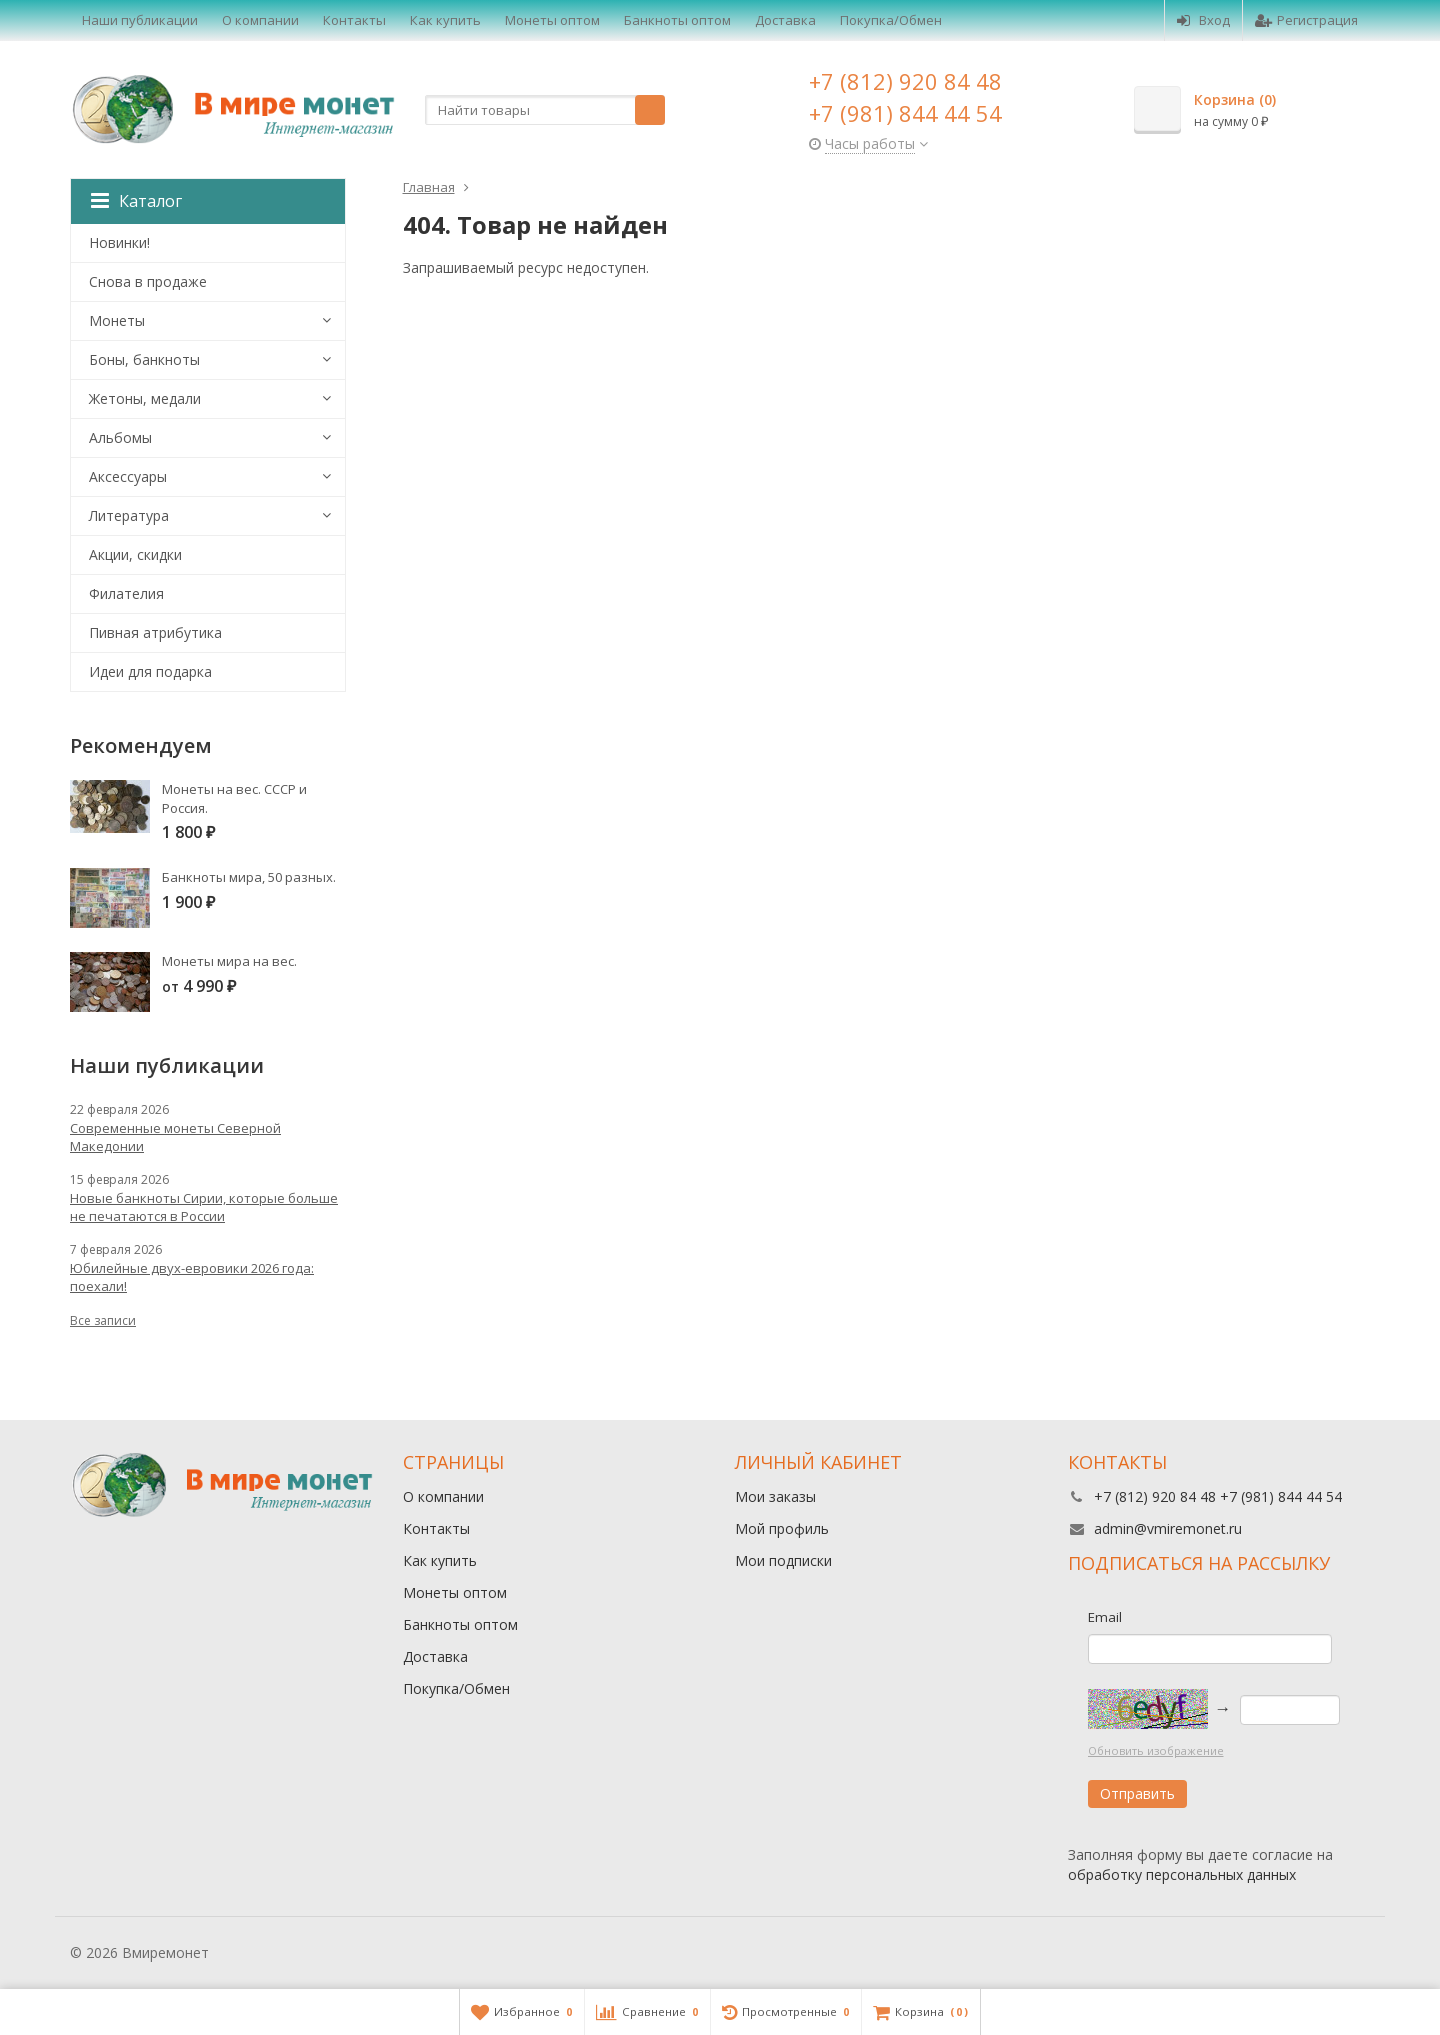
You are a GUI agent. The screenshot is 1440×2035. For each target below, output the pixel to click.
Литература (129, 515)
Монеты (117, 320)
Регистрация (1306, 20)
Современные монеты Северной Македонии (175, 1137)
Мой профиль (782, 1528)
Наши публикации (140, 20)
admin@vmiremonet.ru (1168, 1528)
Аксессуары (128, 476)
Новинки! (119, 242)
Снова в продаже (148, 281)
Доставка (785, 20)
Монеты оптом (552, 20)
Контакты (354, 20)
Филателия (126, 593)
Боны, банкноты (144, 359)
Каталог (136, 201)
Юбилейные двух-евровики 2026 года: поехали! (192, 1277)
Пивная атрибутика (155, 632)
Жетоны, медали (145, 398)
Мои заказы (775, 1496)
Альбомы (120, 437)
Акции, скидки (135, 554)
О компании (260, 20)
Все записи (103, 1320)
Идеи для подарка (150, 671)
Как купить (445, 20)
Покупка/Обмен (891, 20)
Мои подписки (783, 1560)
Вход (1203, 20)
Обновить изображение (1156, 1750)
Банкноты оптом (677, 20)
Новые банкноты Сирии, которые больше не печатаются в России (204, 1207)
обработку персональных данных (1182, 1874)
